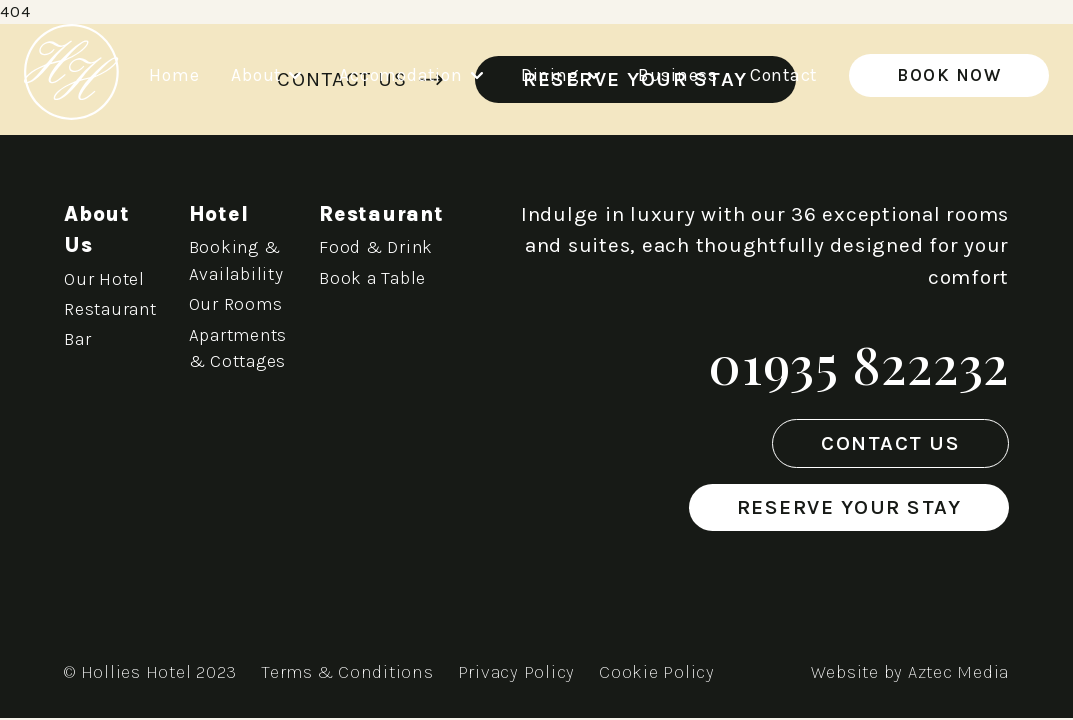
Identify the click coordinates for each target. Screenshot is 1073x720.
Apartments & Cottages (238, 348)
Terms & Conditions (347, 672)
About (269, 75)
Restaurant (110, 309)
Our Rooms (236, 304)
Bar (77, 339)
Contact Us (890, 443)
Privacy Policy (517, 672)
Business (678, 75)
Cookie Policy (657, 672)
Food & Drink (376, 247)
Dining (563, 75)
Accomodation (413, 75)
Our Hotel (104, 279)
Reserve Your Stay (849, 507)
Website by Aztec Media (910, 672)
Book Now (949, 75)
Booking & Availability (236, 260)
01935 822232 (858, 363)
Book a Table (372, 278)
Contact (783, 75)
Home (174, 75)
